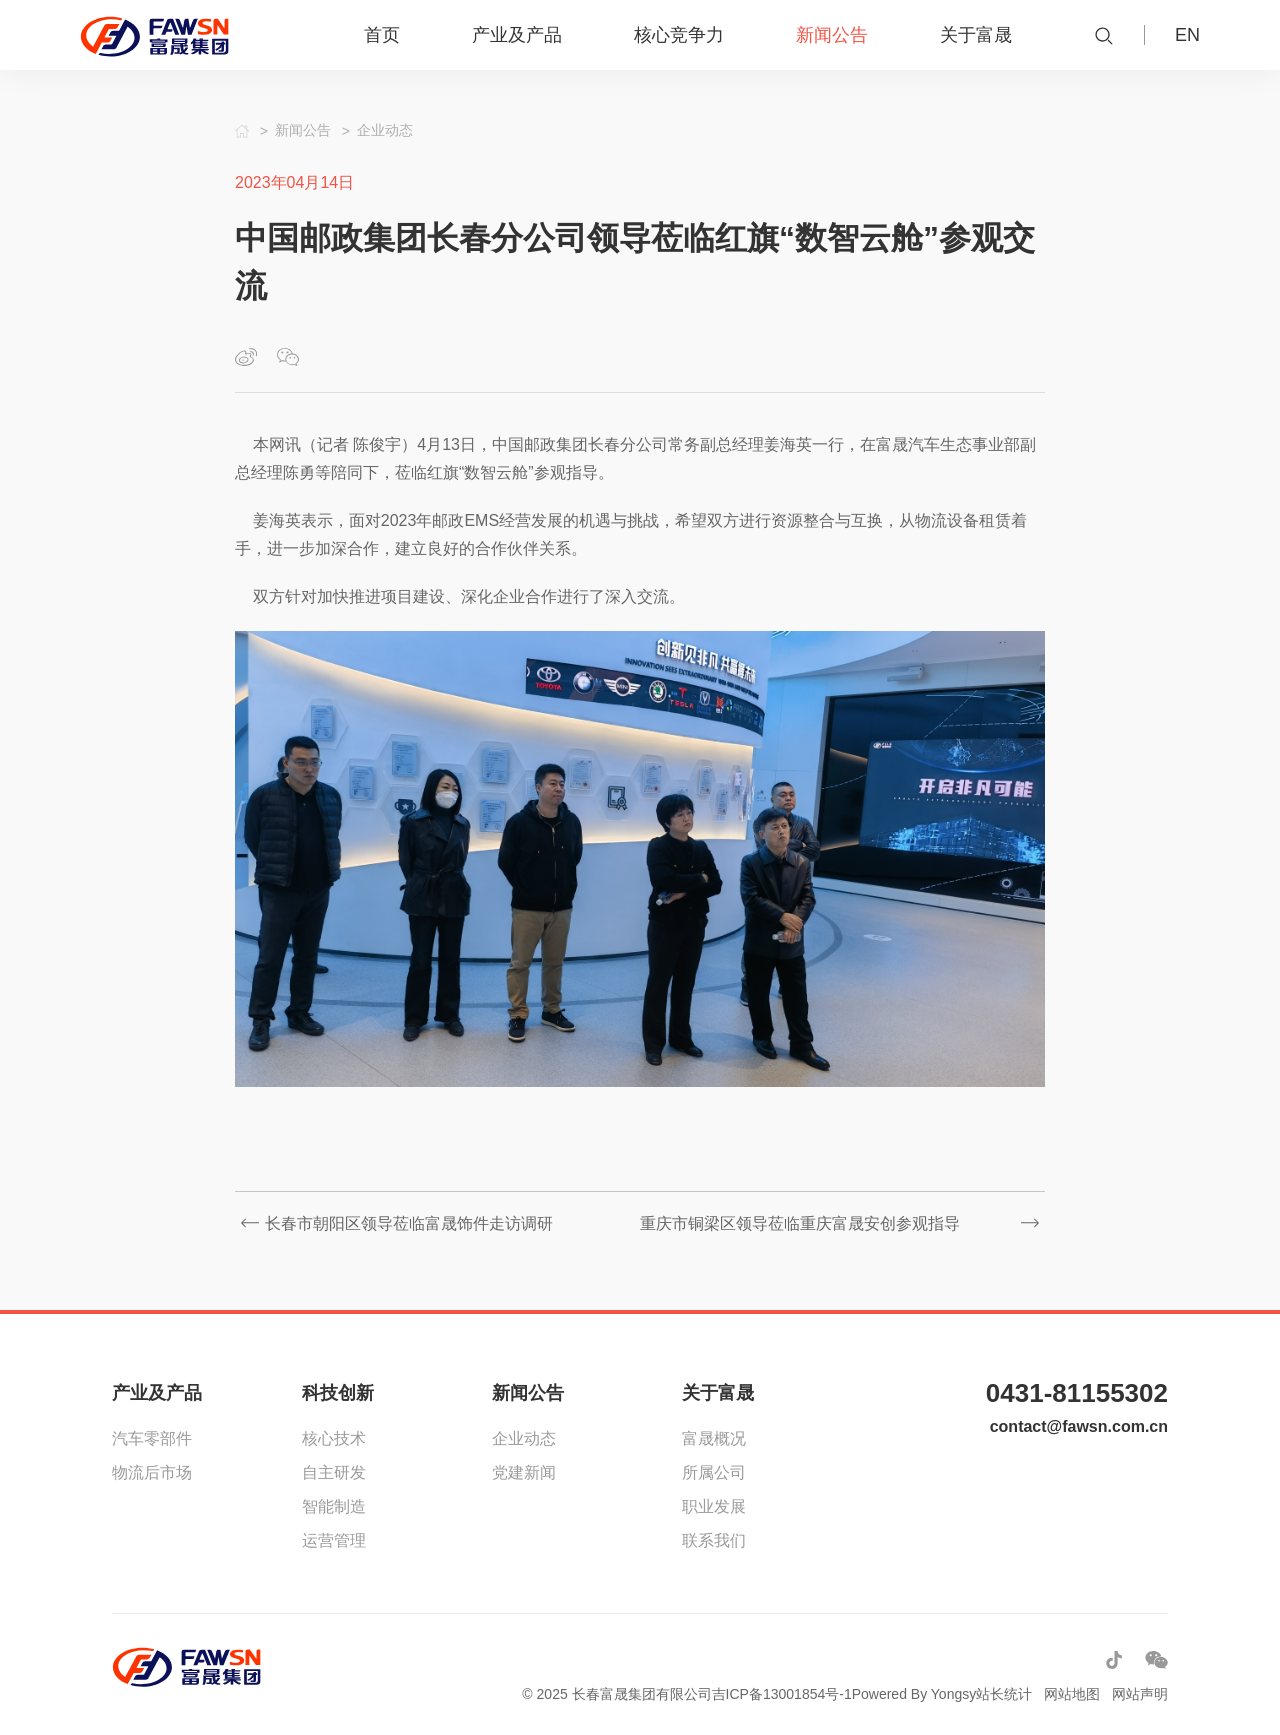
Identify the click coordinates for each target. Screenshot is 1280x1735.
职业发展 (714, 1506)
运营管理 (334, 1540)
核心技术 (334, 1438)
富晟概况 (714, 1438)
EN (1187, 35)
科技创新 (338, 1393)
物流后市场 (152, 1472)
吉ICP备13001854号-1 (782, 1694)
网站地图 (1072, 1694)
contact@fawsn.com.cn (1079, 1426)
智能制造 (334, 1506)
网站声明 (1140, 1694)
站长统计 (1004, 1694)
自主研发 (334, 1472)
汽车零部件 (152, 1438)
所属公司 (714, 1472)
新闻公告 (528, 1393)
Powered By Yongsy (914, 1694)
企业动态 (524, 1438)
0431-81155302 (1077, 1393)
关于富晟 (718, 1393)
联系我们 (714, 1540)
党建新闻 (524, 1472)
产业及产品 (157, 1393)
